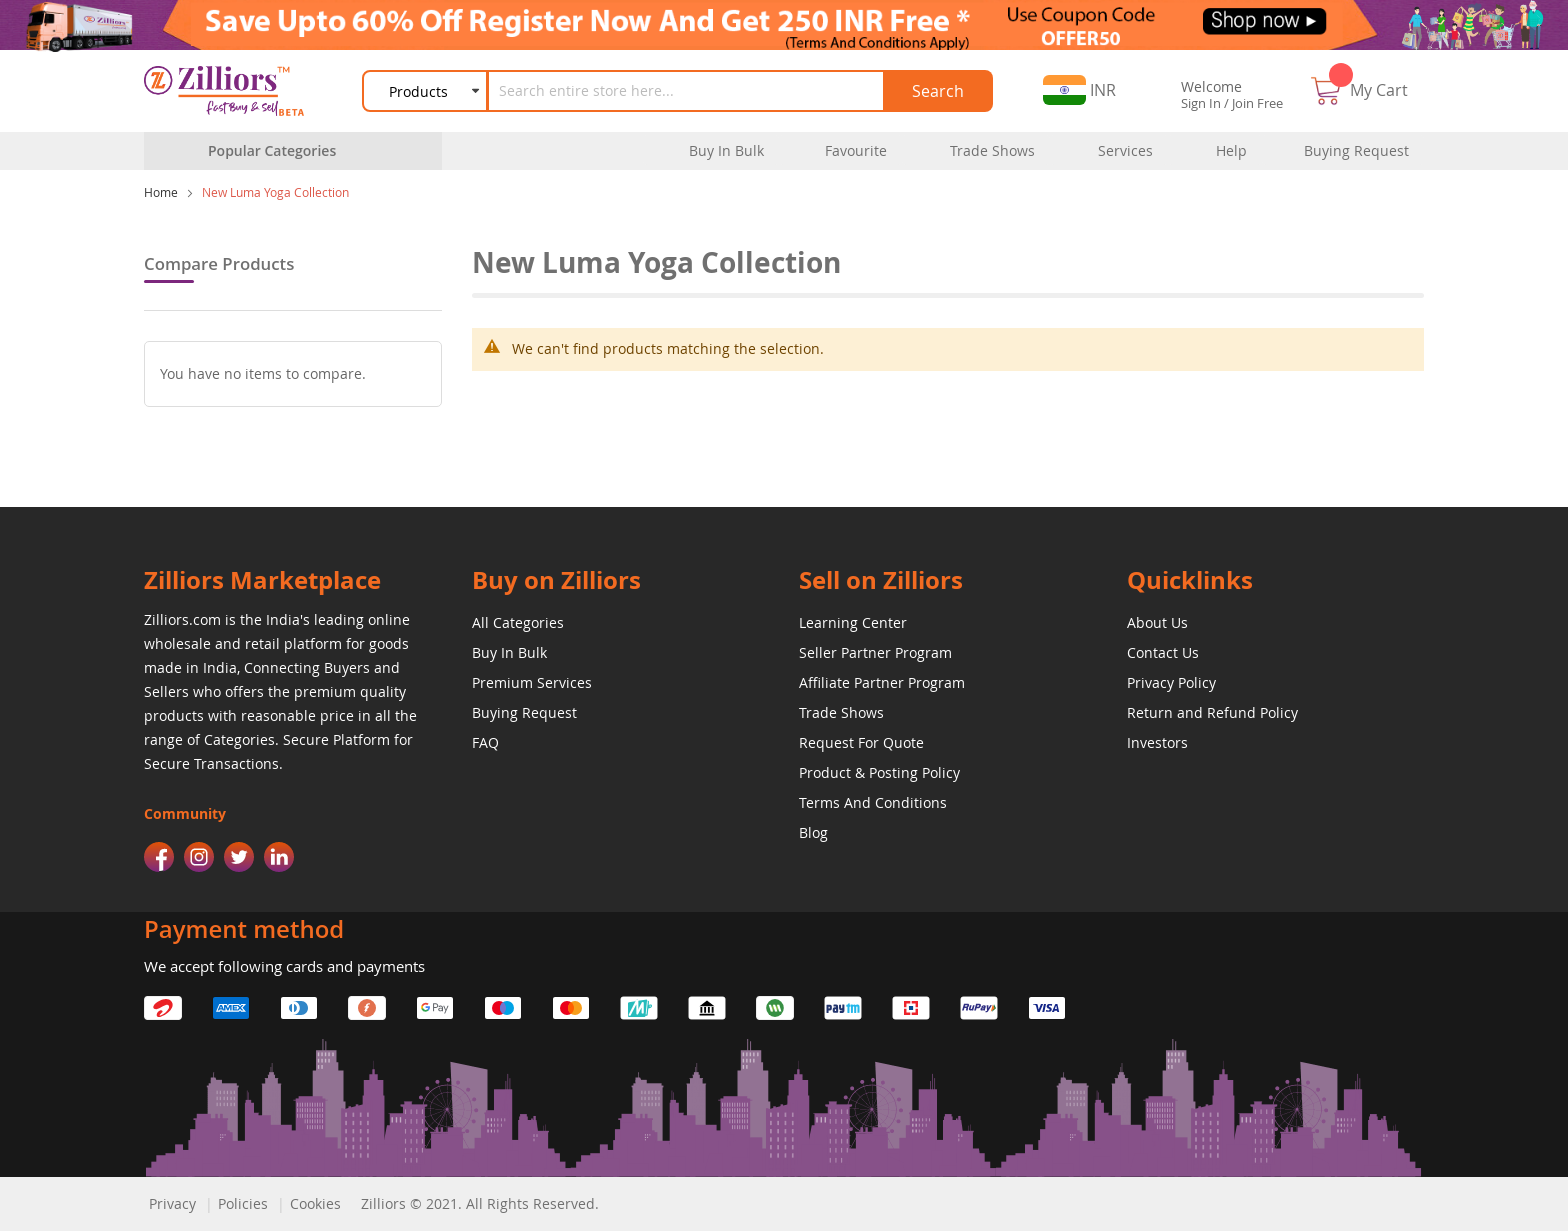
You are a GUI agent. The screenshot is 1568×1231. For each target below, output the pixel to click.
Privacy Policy (1171, 682)
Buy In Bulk (509, 652)
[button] (1079, 90)
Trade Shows (841, 712)
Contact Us (1163, 652)
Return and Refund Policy (1212, 712)
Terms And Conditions (873, 802)
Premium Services (532, 682)
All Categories (518, 622)
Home (161, 192)
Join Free (1257, 103)
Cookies (315, 1203)
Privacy (172, 1203)
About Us (1157, 622)
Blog (813, 832)
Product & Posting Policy (879, 772)
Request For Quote (861, 742)
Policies (243, 1203)
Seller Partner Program (875, 652)
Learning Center (853, 622)
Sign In (1201, 103)
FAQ (485, 742)
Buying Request (524, 712)
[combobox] (686, 91)
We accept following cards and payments (284, 966)
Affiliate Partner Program (882, 682)
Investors (1157, 742)
